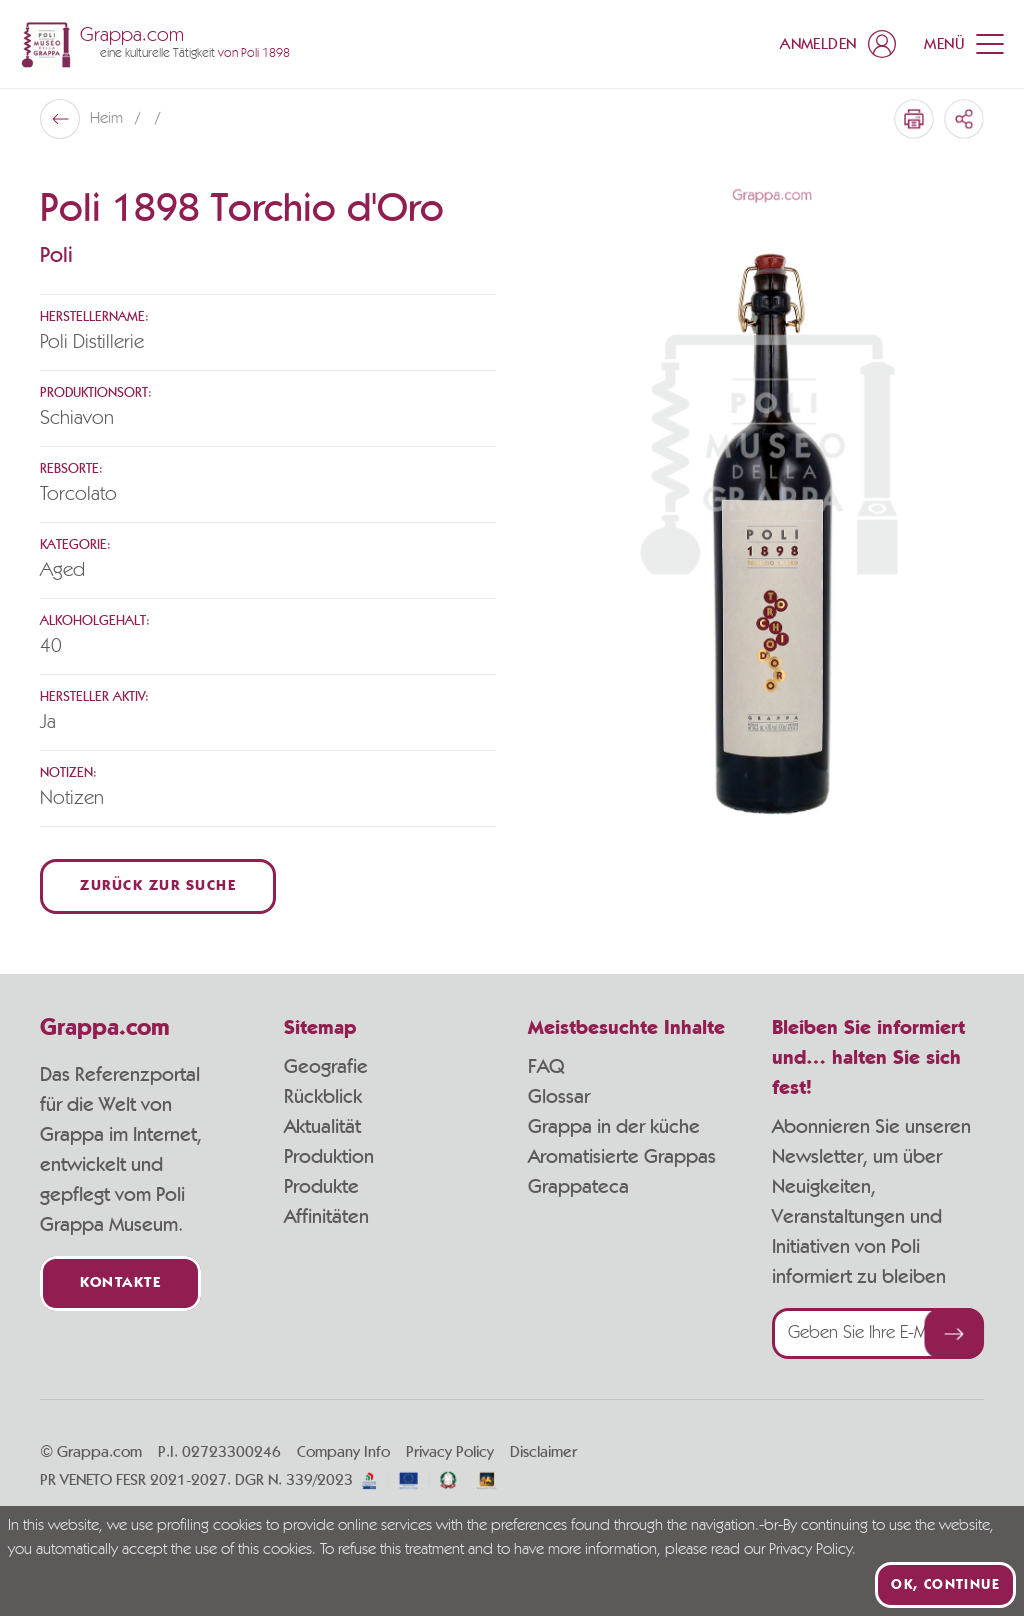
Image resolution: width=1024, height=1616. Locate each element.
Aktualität (322, 1127)
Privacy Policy (450, 1452)
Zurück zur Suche (158, 886)
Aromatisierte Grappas (622, 1157)
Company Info (343, 1452)
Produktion (329, 1157)
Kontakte (120, 1283)
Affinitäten (326, 1217)
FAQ (546, 1067)
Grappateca (578, 1187)
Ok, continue (945, 1585)
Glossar (559, 1097)
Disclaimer (543, 1452)
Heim (108, 119)
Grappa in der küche (614, 1127)
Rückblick (323, 1097)
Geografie (326, 1067)
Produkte (321, 1187)
